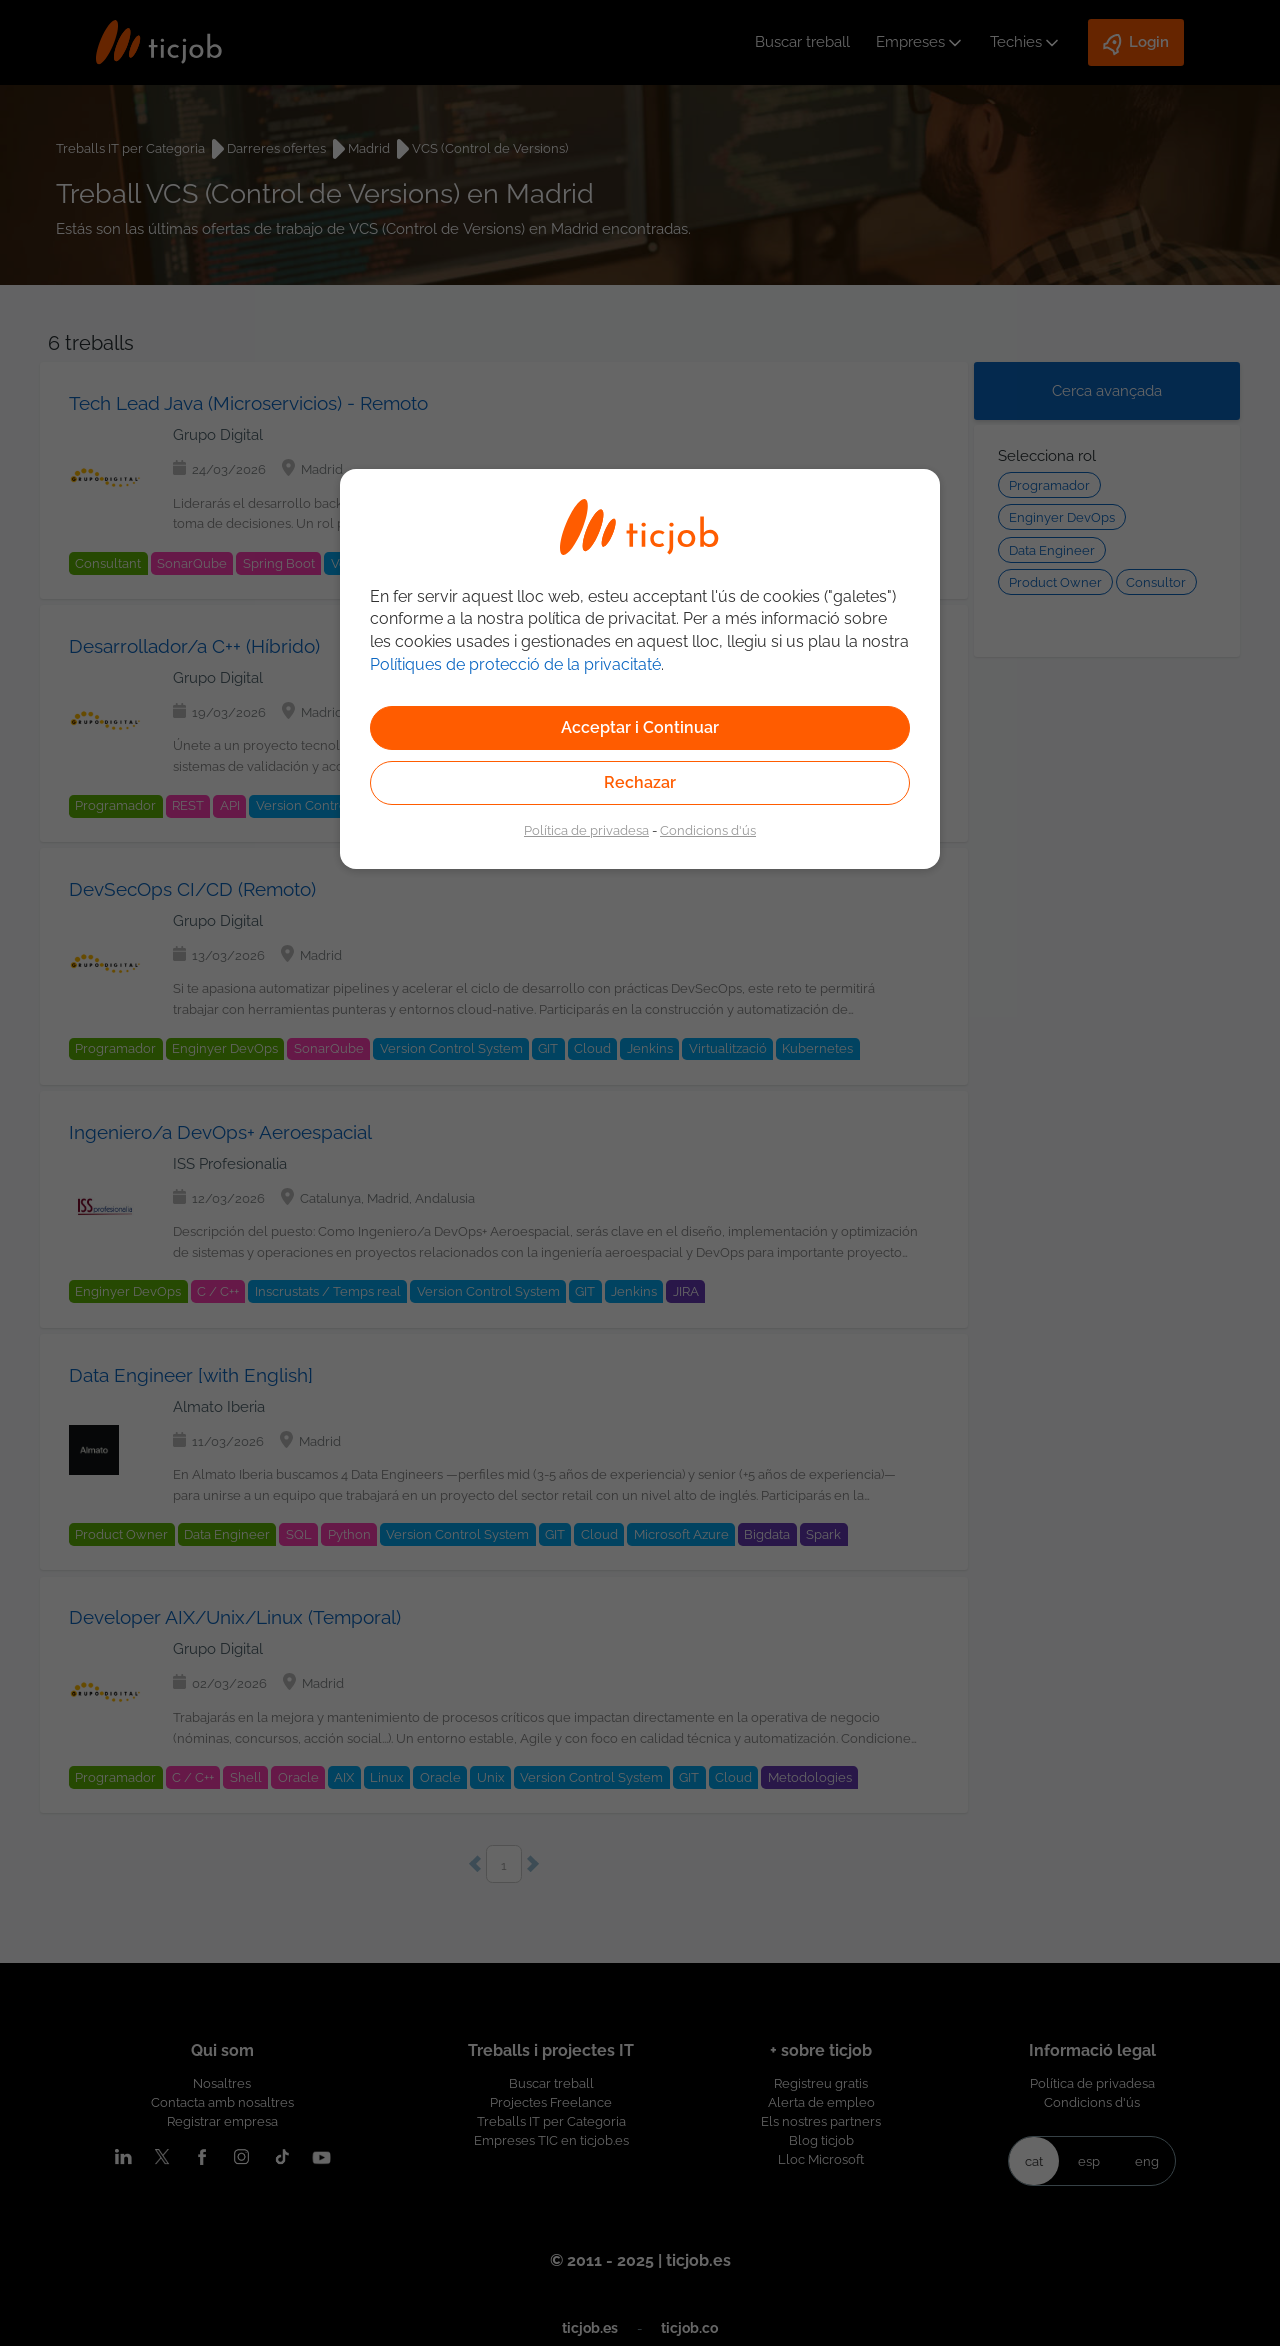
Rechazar (640, 782)
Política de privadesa (586, 830)
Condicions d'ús (708, 830)
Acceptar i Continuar (640, 727)
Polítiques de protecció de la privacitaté (515, 664)
